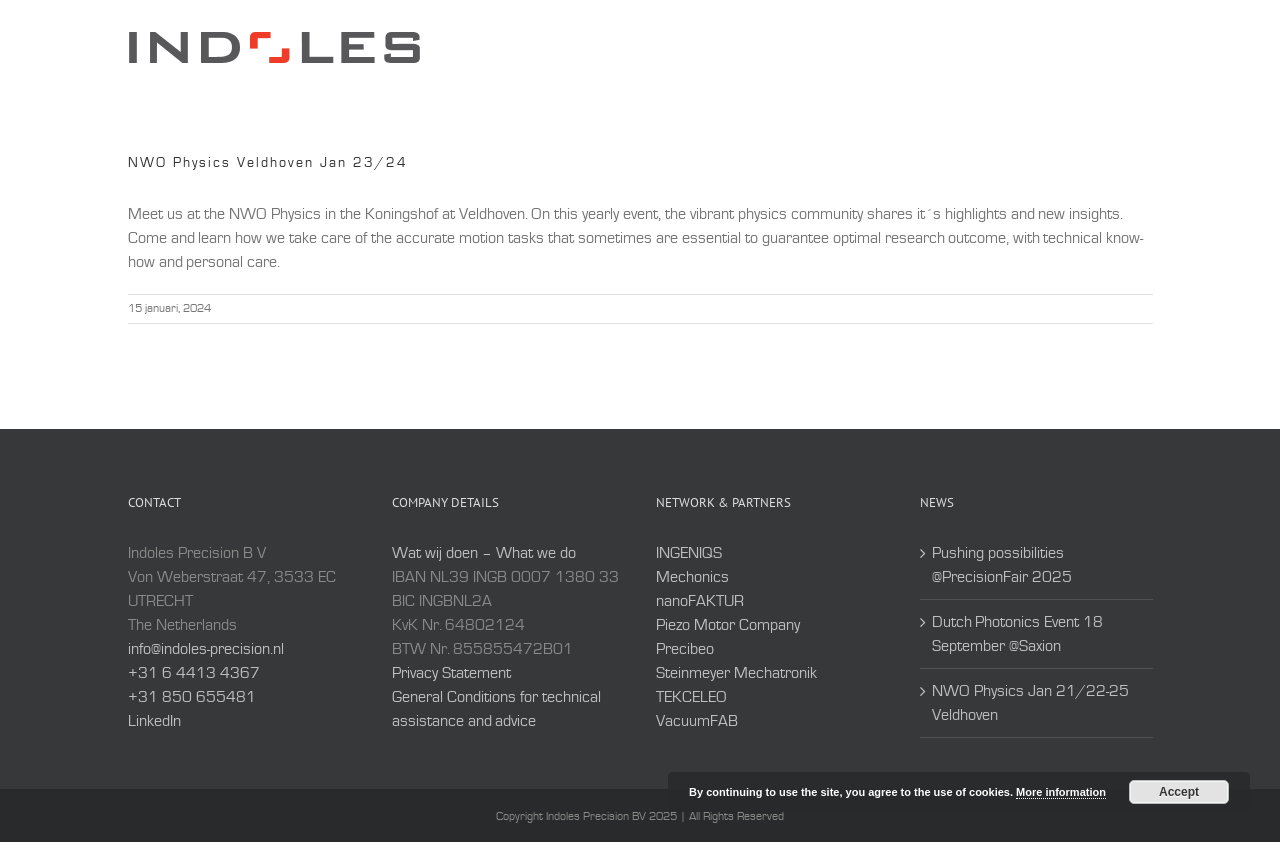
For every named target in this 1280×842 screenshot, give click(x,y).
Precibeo (685, 649)
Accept (1179, 792)
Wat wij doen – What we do (484, 553)
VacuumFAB (697, 721)
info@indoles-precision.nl (206, 649)
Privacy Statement (451, 673)
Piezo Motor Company (728, 625)
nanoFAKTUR (700, 601)
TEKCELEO (691, 697)
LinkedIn (154, 721)
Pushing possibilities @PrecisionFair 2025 (1002, 565)
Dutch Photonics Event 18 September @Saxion (1017, 634)
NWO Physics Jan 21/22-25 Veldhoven (1030, 703)
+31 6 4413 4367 (194, 673)
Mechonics (692, 577)
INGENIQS (689, 553)
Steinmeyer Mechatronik (736, 673)
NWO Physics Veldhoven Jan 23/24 (268, 163)
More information (1061, 792)
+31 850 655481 (192, 697)
